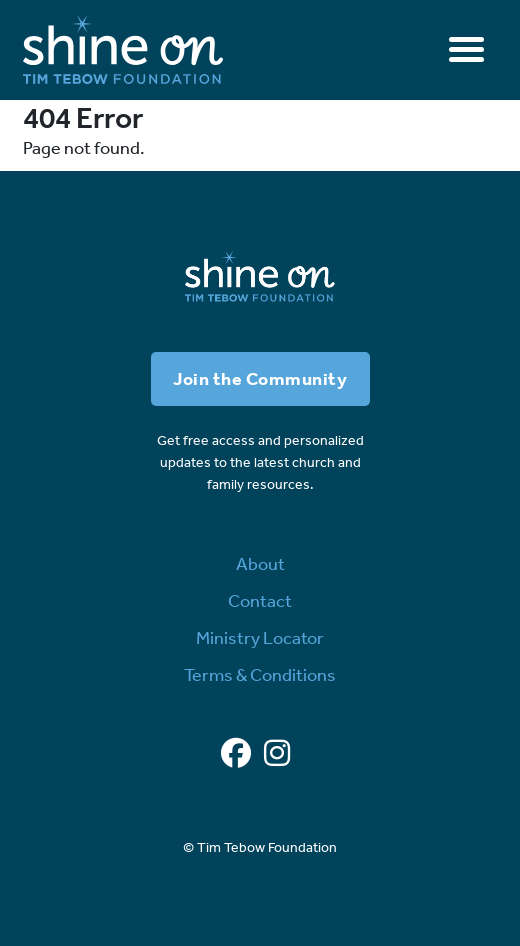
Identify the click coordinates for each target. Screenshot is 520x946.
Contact (260, 601)
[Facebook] (236, 754)
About (260, 564)
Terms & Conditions (260, 675)
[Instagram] (277, 754)
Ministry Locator (260, 638)
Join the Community (260, 379)
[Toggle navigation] (466, 49)
